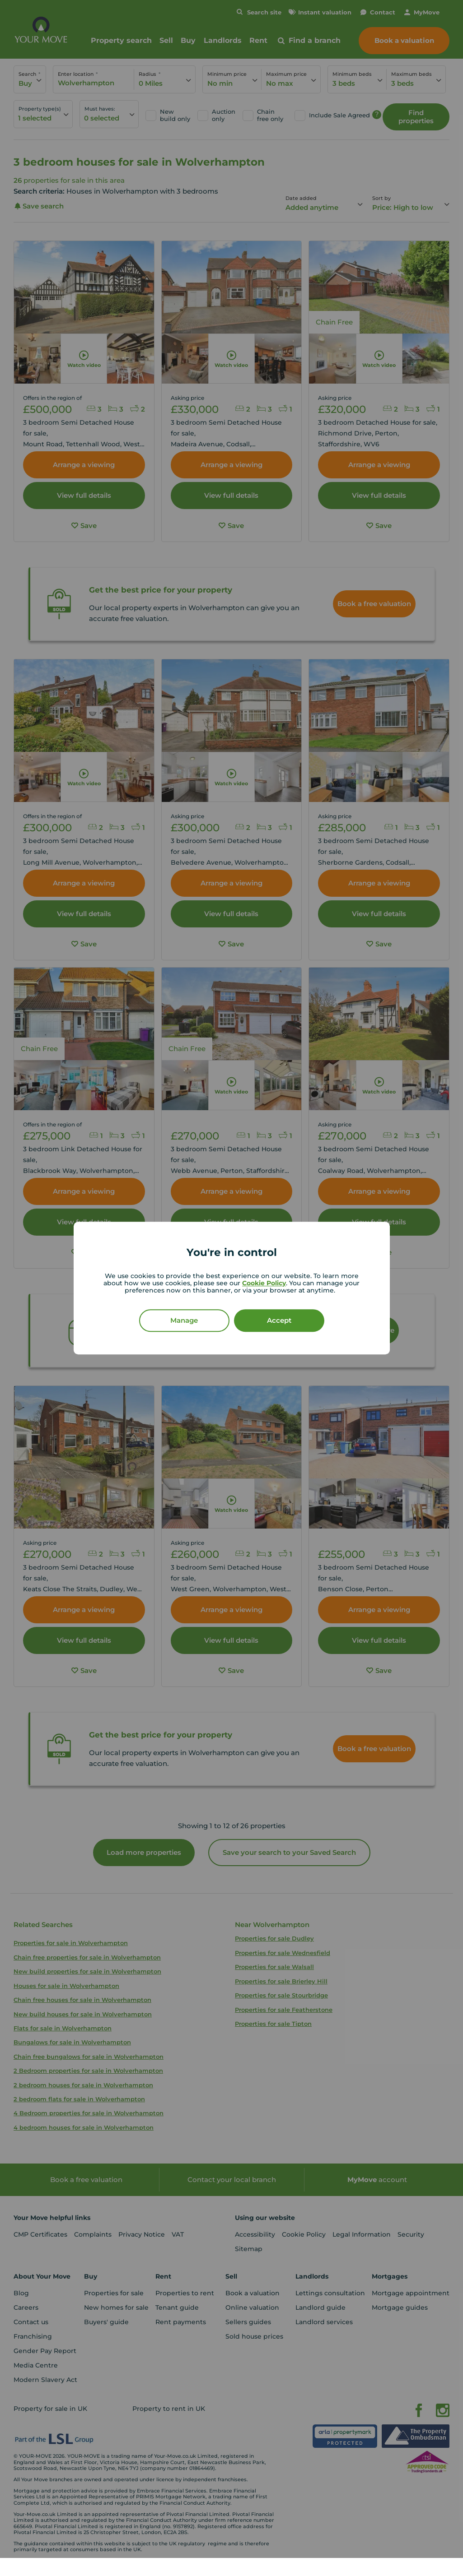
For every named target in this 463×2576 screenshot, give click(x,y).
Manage (184, 1320)
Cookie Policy (264, 1283)
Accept (279, 1320)
